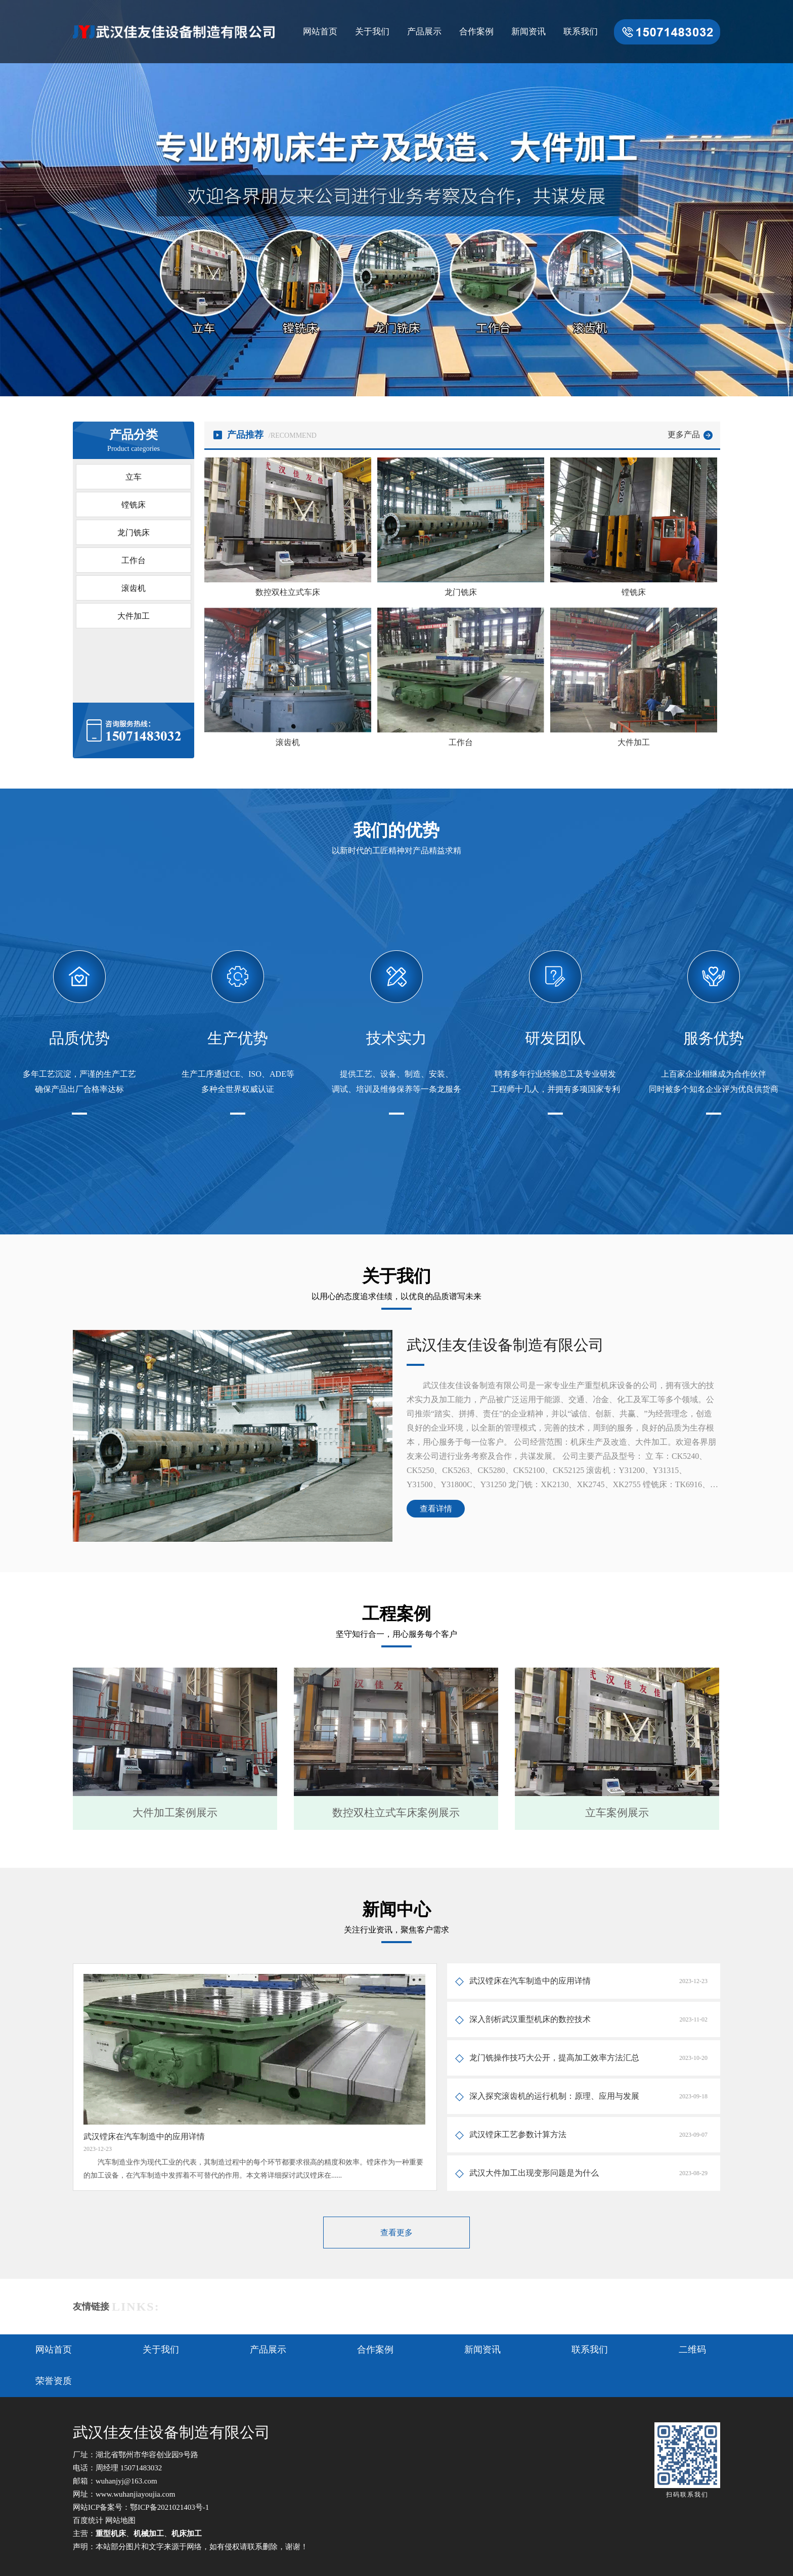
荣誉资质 (53, 2381)
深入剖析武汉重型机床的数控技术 (530, 2019)
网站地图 (120, 2520)
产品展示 (424, 31)
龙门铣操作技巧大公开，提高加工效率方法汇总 (554, 2057)
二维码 (692, 2349)
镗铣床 (133, 504)
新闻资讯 (528, 31)
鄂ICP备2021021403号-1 (169, 2507)
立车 (133, 477)
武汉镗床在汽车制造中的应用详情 (530, 1980)
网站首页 (320, 31)
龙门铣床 (133, 532)
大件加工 (133, 616)
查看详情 (436, 1508)
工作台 (133, 560)
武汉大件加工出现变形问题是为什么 (534, 2173)
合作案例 (476, 31)
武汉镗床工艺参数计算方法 (517, 2134)
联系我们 (580, 31)
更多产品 (684, 434)
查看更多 (396, 2232)
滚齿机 (133, 588)
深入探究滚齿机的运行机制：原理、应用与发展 (554, 2096)
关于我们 (372, 31)
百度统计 (88, 2520)
